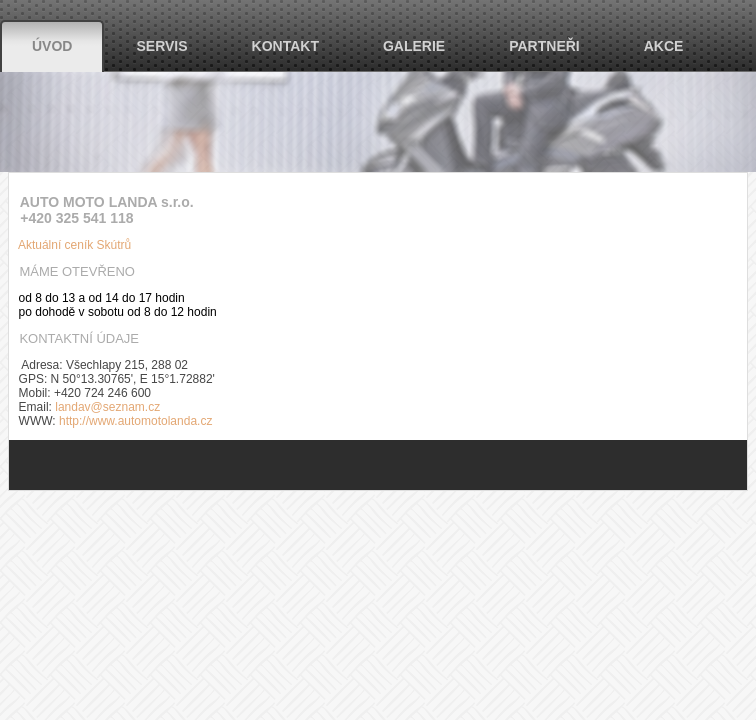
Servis (161, 46)
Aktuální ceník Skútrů (70, 245)
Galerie (414, 46)
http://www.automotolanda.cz (135, 421)
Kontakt (285, 46)
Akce (664, 46)
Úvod (52, 46)
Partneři (544, 46)
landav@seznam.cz (107, 407)
